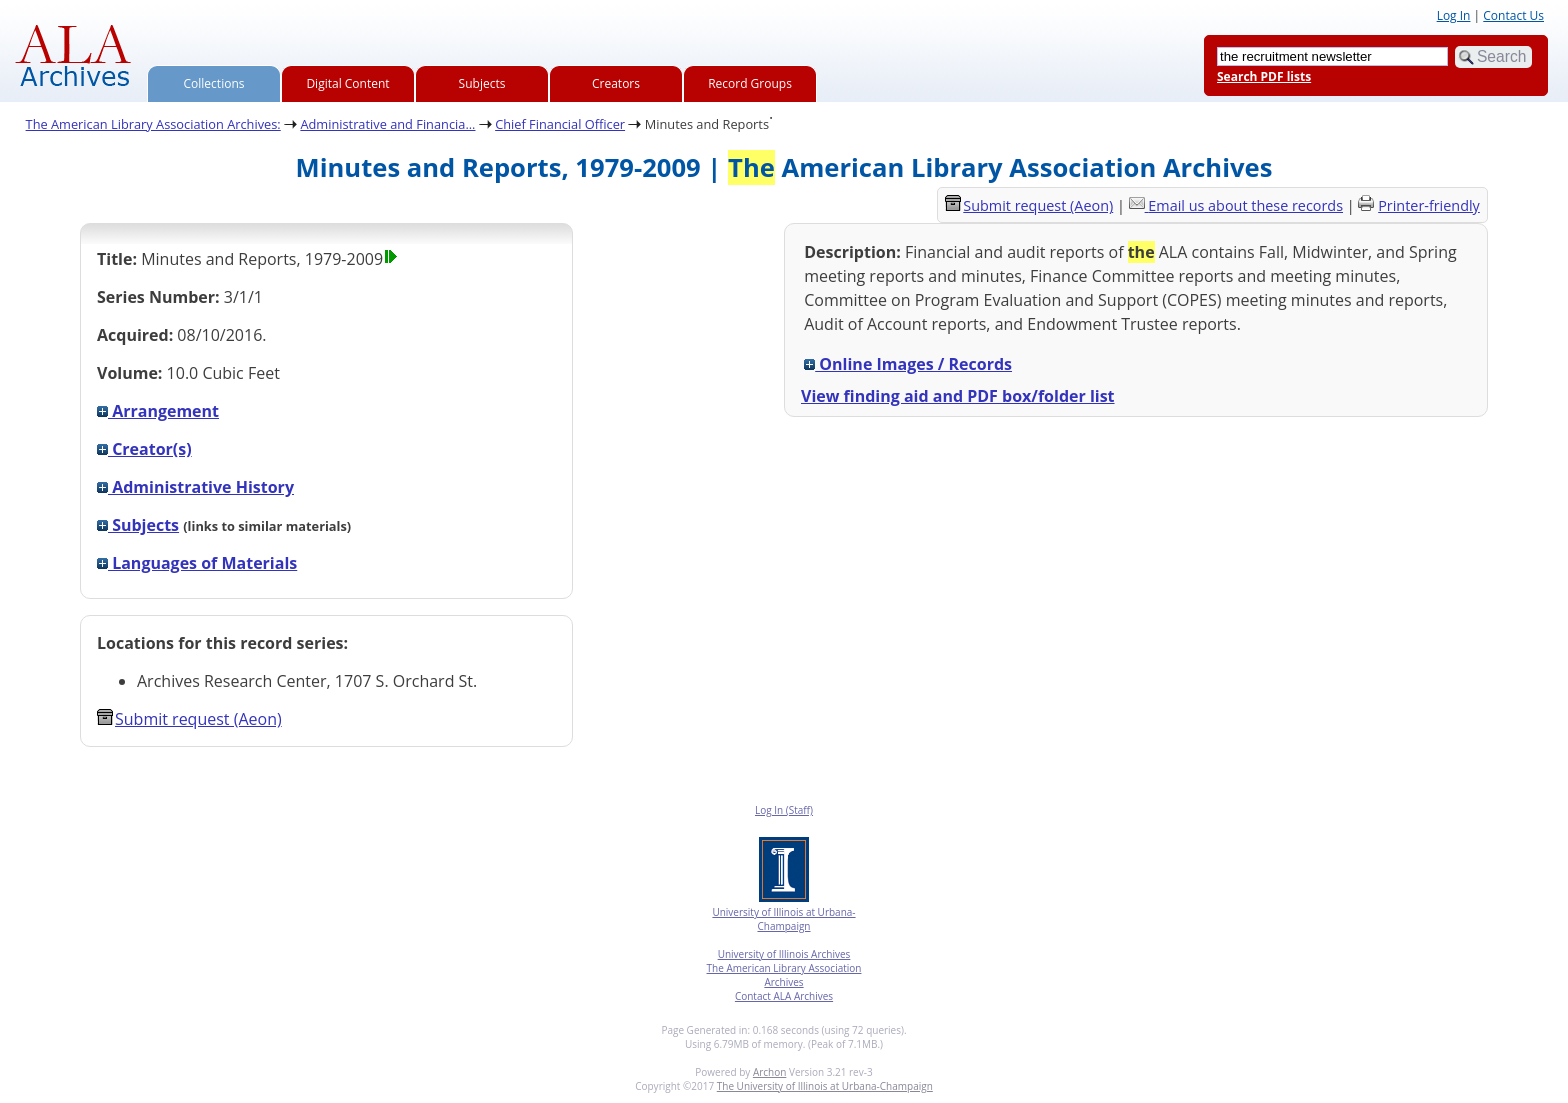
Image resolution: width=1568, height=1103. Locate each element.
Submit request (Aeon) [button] (189, 719)
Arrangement (158, 411)
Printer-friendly (1429, 205)
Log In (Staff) (784, 810)
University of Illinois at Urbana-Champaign (783, 919)
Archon (769, 1072)
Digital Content (347, 83)
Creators (616, 83)
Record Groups (750, 83)
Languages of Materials (197, 563)
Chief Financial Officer (560, 124)
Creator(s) (144, 449)
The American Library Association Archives (784, 975)
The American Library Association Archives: (153, 124)
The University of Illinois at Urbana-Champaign (825, 1086)
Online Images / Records (908, 364)
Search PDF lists (1264, 76)
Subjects (482, 83)
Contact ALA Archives (784, 996)
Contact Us (1513, 15)
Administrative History (195, 487)
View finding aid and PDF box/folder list (958, 396)
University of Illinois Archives (784, 954)
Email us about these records (1245, 205)
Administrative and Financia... (387, 124)
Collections (214, 83)
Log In (1454, 15)
